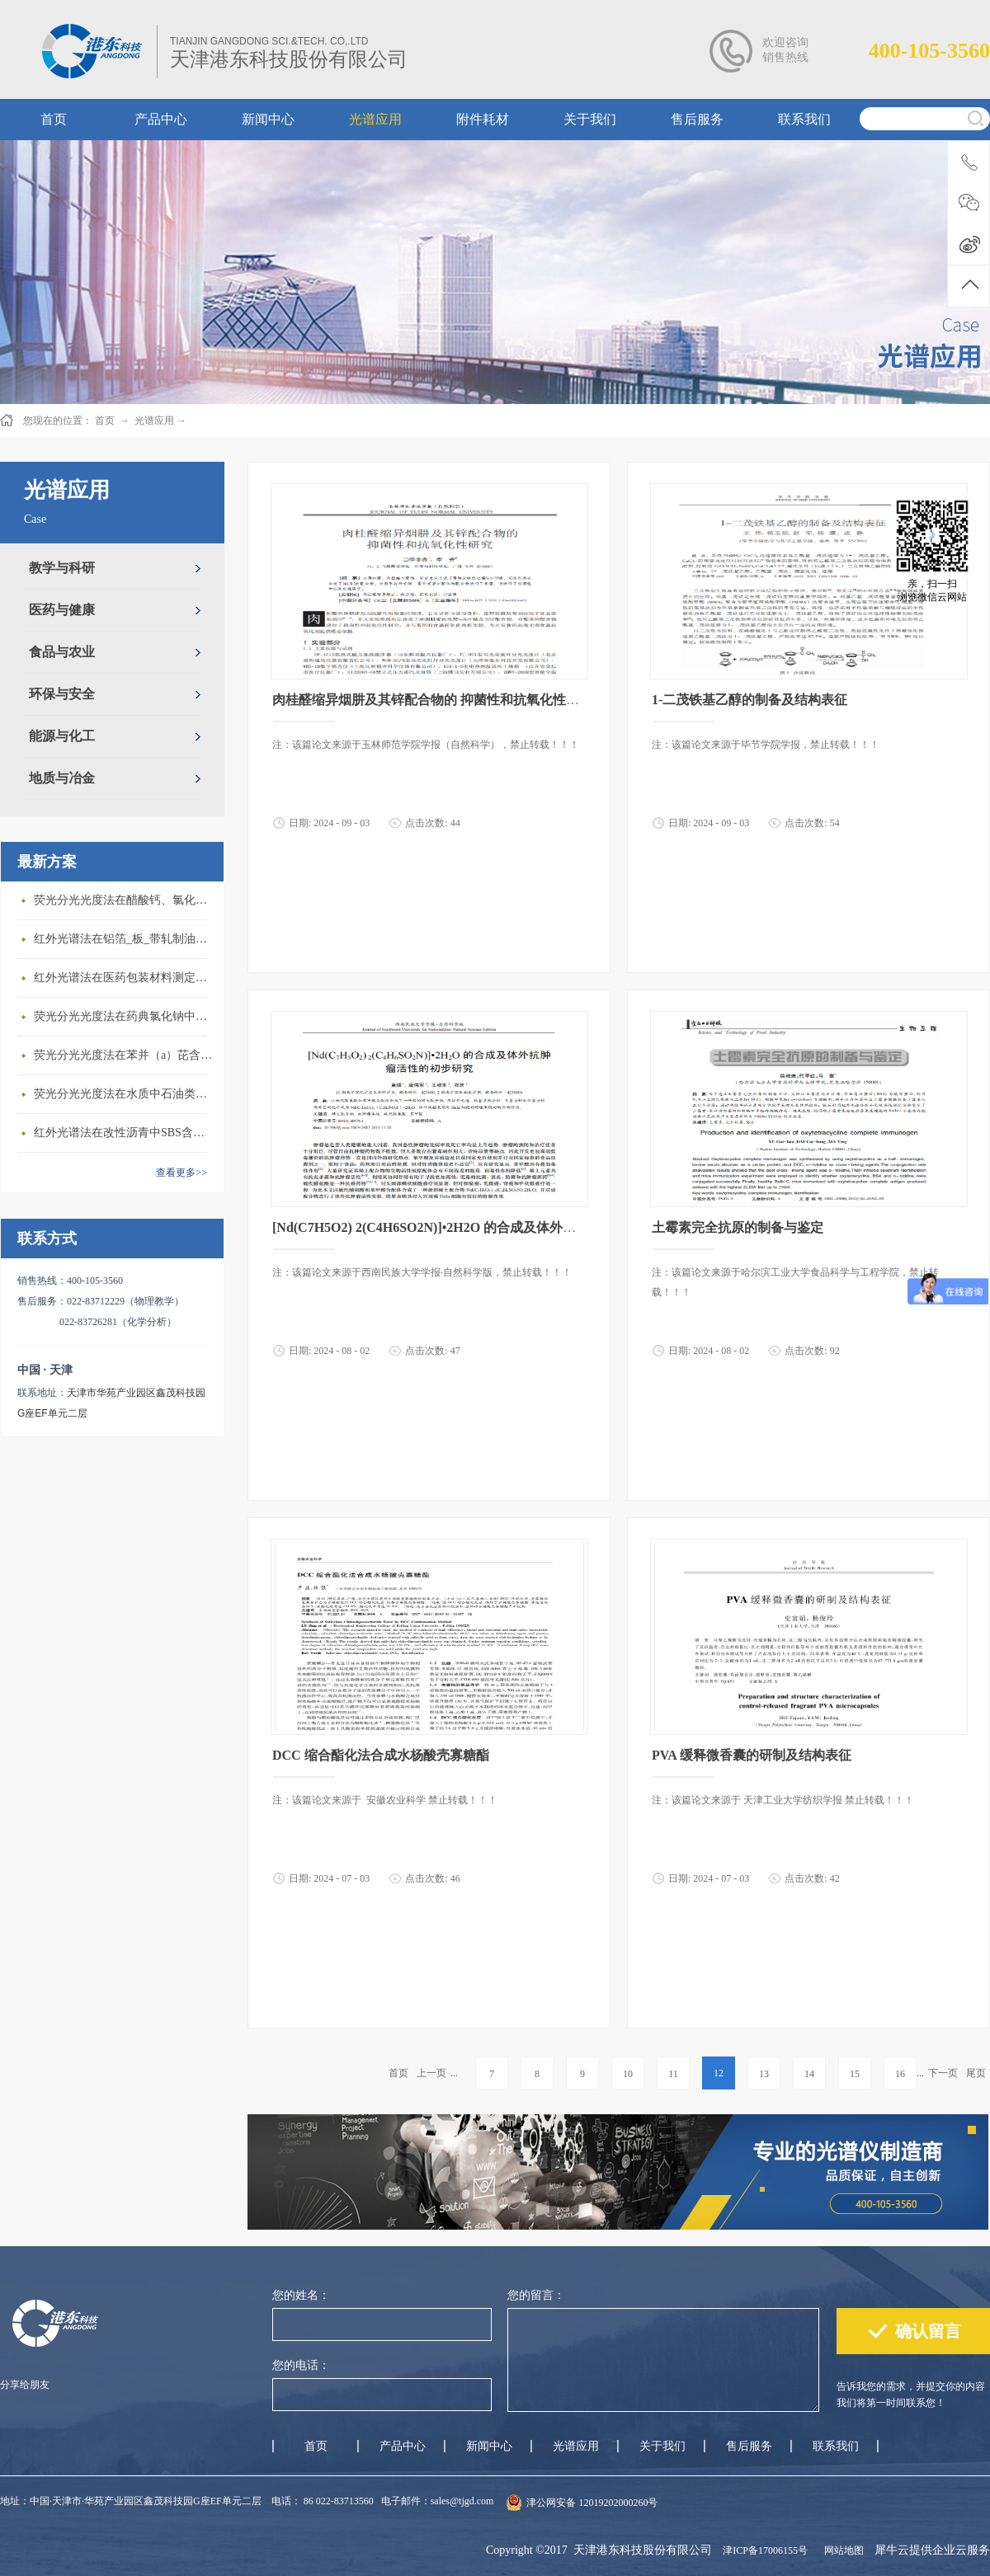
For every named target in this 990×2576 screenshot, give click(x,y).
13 (764, 2074)
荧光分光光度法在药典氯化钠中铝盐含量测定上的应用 (124, 1016)
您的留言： (536, 2295)
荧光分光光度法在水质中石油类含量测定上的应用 (124, 1094)
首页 (398, 2073)
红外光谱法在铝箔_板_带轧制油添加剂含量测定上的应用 (124, 939)
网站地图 (841, 2550)
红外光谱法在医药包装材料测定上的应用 (124, 977)
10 (628, 2074)
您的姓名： (301, 2295)
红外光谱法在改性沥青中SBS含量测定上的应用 (124, 1132)
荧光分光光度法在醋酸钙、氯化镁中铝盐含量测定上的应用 (124, 900)
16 (900, 2074)
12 (719, 2073)
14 (809, 2074)
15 (855, 2074)
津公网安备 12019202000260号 (592, 2502)
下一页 (943, 2073)
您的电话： (301, 2365)
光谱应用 (154, 420)
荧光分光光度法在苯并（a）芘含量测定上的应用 (124, 1055)
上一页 (431, 2073)
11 (673, 2074)
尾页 (976, 2073)
